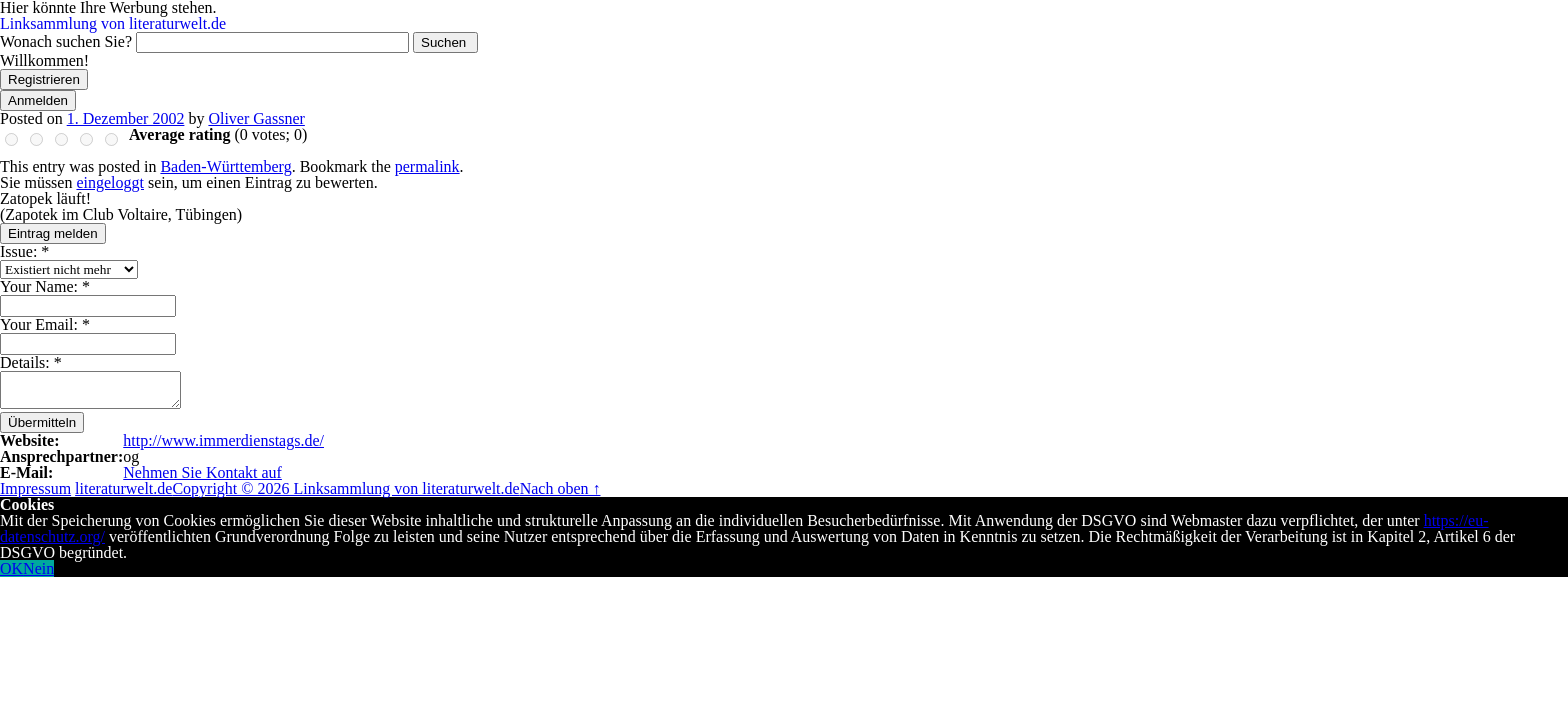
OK (11, 568)
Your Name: (45, 286)
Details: (31, 362)
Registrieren (44, 79)
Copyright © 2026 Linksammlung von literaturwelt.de (345, 488)
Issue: (24, 251)
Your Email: (45, 324)
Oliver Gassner (256, 118)
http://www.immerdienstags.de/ (223, 440)
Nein (38, 568)
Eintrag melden (53, 233)
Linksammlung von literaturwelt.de (113, 23)
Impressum (35, 488)
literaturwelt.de (123, 488)
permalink (427, 166)
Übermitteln (42, 422)
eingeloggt (110, 182)
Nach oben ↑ (560, 488)
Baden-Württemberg (225, 166)
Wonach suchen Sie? (66, 41)
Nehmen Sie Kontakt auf (202, 472)
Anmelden (38, 100)
